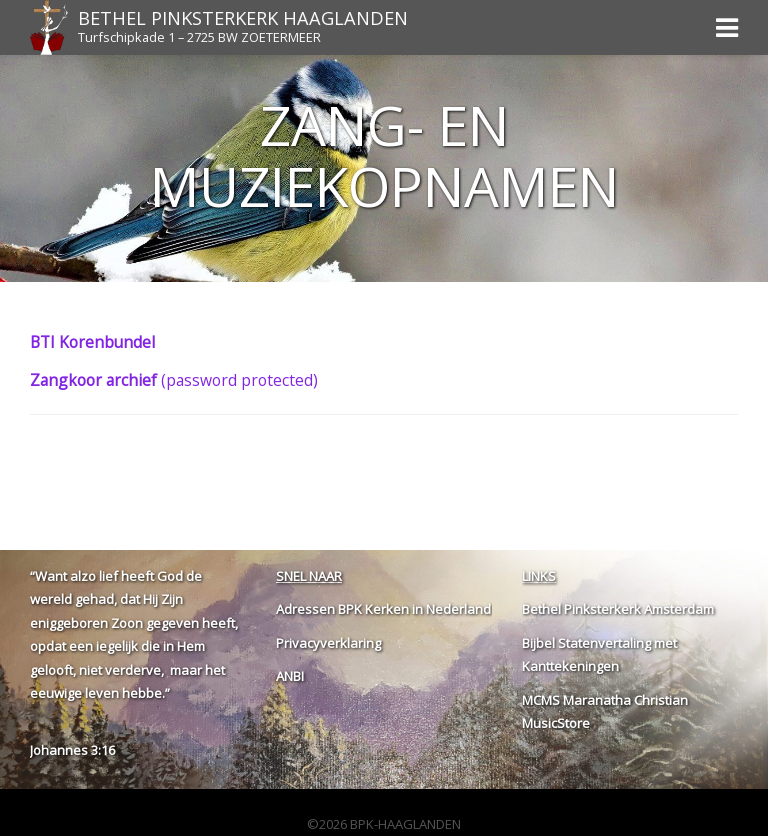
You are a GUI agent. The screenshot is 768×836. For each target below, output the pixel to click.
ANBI (290, 676)
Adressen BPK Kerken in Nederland (383, 609)
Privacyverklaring (328, 643)
